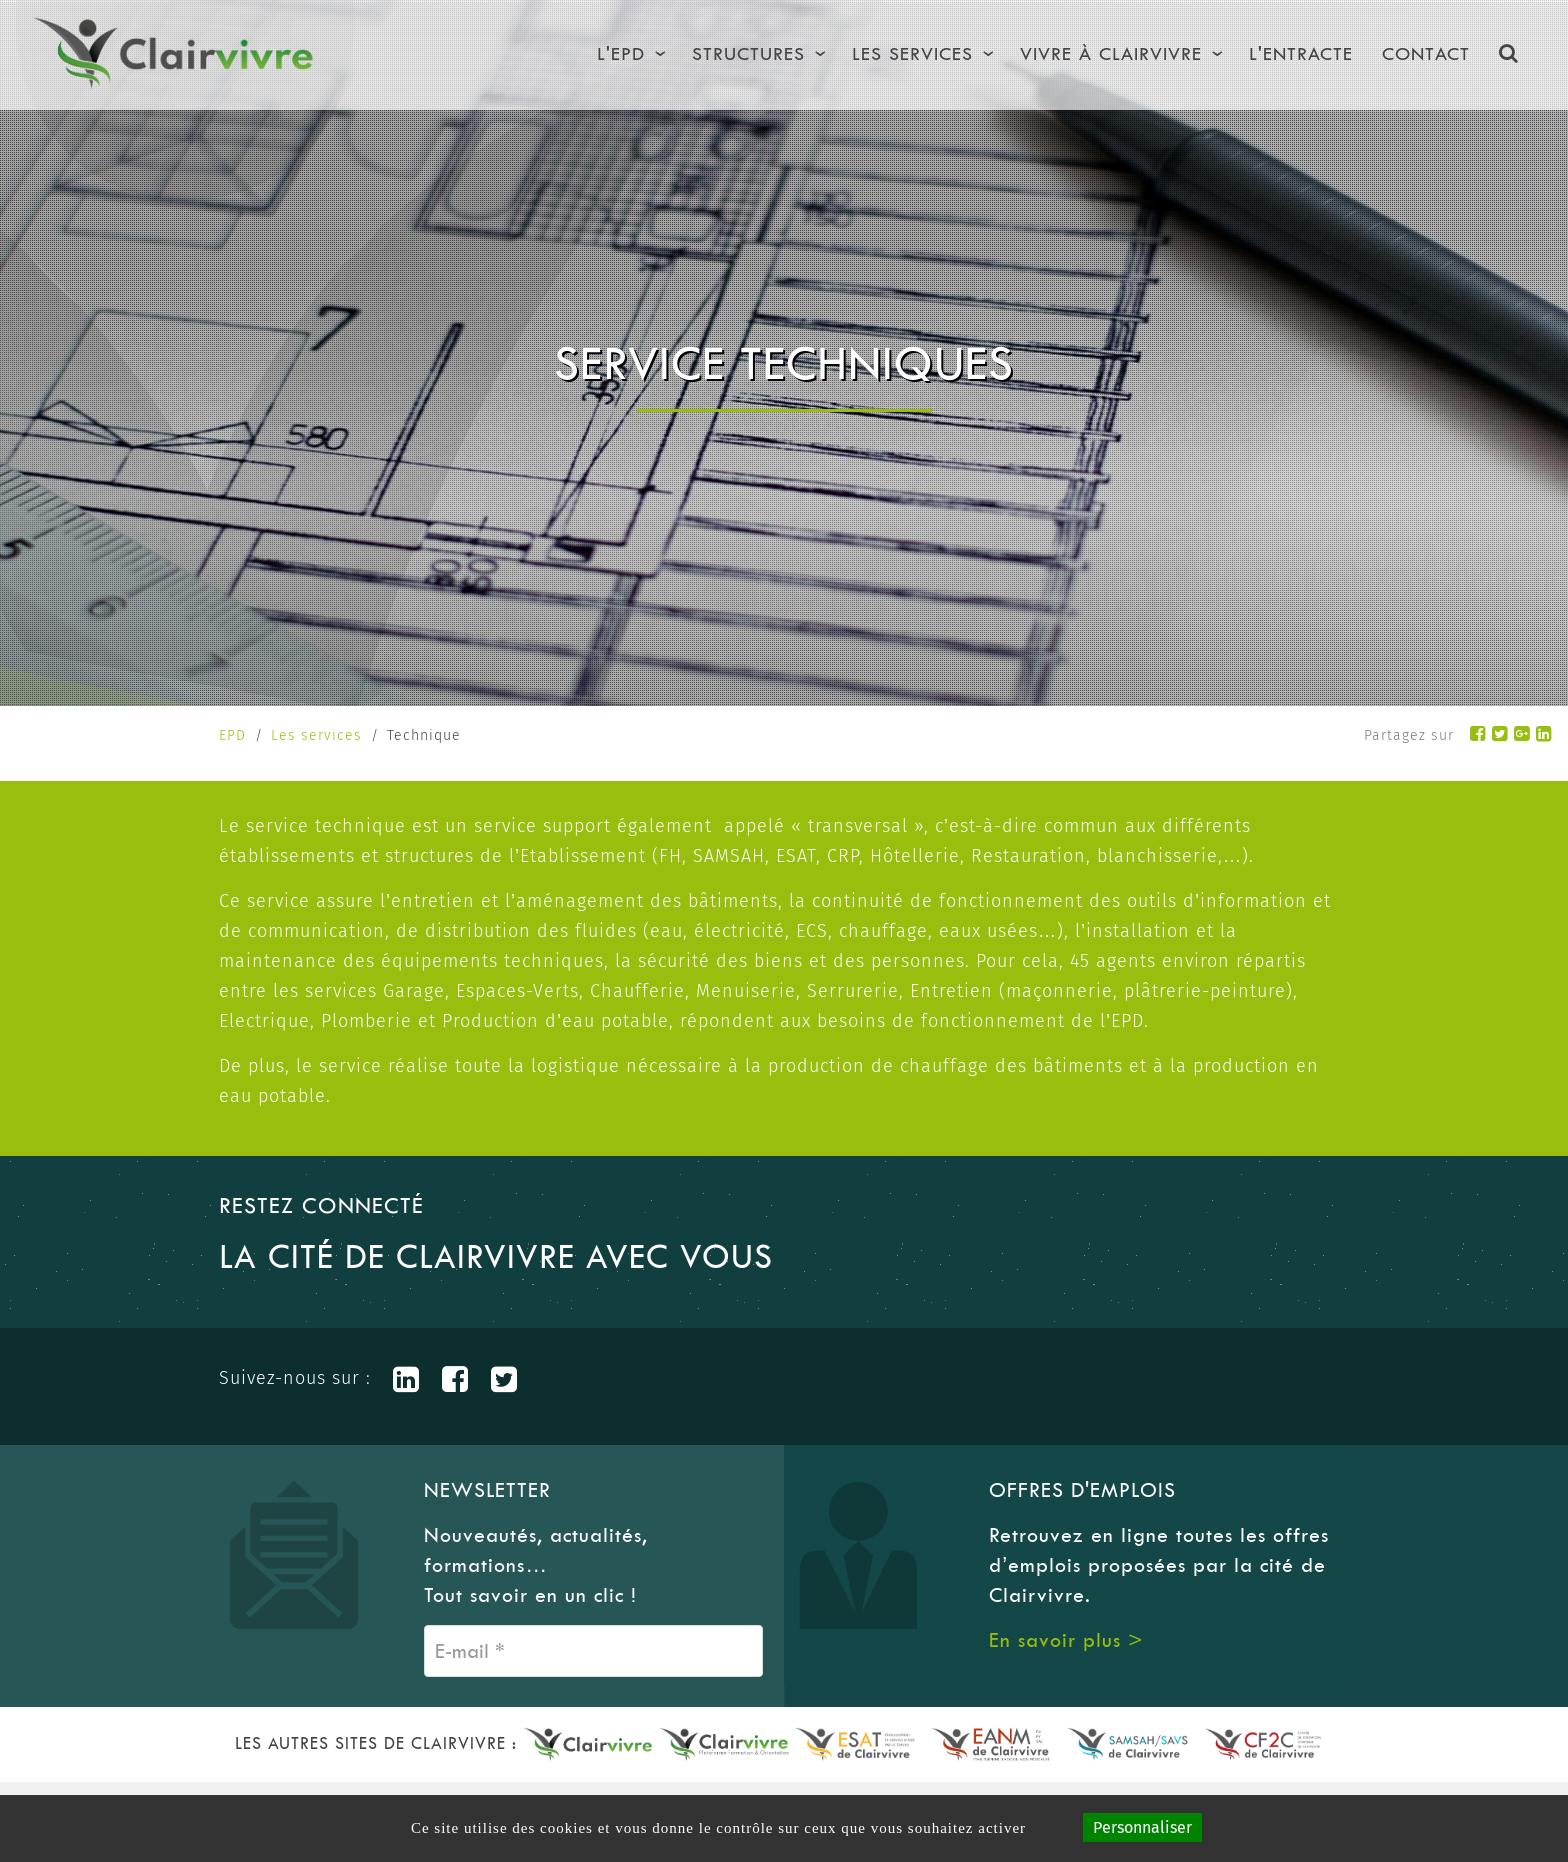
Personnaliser (1142, 1827)
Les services (316, 735)
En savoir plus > (1066, 1640)
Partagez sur (1409, 735)
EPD (232, 735)
